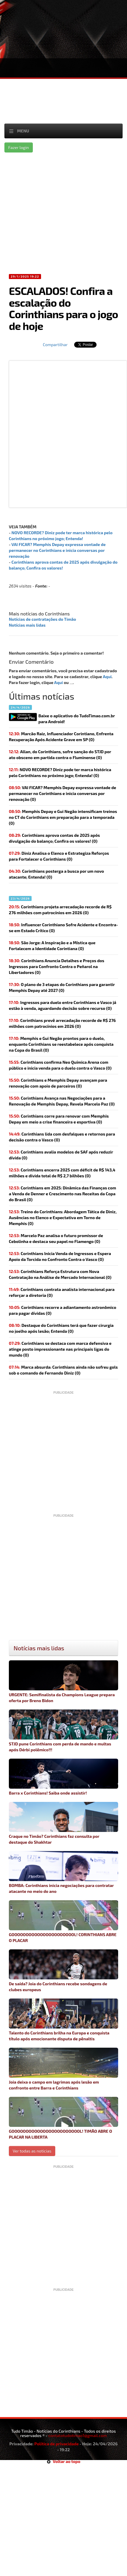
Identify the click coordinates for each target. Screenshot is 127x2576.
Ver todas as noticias (32, 2150)
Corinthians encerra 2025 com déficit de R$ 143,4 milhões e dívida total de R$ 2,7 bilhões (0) (62, 1172)
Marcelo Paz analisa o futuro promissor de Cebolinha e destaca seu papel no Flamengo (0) (56, 1238)
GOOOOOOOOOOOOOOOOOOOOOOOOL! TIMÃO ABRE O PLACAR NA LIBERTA (63, 2118)
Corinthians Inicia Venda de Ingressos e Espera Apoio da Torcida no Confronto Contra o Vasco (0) (60, 1256)
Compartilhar (55, 344)
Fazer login (18, 147)
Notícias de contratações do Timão (42, 619)
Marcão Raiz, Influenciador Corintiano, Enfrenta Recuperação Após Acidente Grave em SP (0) (61, 736)
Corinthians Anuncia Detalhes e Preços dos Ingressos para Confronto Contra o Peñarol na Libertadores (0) (56, 966)
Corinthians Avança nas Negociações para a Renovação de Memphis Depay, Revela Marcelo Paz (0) (62, 1101)
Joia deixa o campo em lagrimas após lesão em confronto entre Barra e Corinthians (63, 2069)
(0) (60, 772)
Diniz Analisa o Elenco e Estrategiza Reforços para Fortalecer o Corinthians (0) (59, 856)
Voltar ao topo (63, 2461)
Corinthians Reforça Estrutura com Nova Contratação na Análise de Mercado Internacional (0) (60, 1274)
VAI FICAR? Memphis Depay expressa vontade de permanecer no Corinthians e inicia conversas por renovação (57, 550)
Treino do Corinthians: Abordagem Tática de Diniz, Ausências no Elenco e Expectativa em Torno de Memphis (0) (63, 1217)
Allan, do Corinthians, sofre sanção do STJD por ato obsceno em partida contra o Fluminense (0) (60, 754)
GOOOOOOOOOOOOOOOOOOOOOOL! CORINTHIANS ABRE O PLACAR (63, 1921)
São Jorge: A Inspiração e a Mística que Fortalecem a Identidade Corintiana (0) (52, 945)
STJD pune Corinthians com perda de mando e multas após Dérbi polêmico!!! (63, 1730)
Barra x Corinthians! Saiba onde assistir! (63, 1777)
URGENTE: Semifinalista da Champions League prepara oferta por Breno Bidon (63, 1681)
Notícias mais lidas (27, 625)
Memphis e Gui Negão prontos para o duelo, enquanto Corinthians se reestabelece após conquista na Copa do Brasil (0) (61, 1044)
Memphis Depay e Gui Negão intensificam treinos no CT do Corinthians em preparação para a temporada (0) (63, 817)
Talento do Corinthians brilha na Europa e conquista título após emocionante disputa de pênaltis (63, 2020)
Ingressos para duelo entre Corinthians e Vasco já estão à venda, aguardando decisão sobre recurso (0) (62, 1005)
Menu (23, 130)
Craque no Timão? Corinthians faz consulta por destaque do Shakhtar (63, 1823)
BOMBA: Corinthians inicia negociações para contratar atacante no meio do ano (63, 1872)
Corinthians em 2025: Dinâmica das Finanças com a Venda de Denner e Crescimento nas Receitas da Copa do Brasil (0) (62, 1193)
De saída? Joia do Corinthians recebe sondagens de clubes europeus (63, 1970)
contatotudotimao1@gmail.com (77, 2435)
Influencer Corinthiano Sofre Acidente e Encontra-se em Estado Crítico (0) (63, 927)
